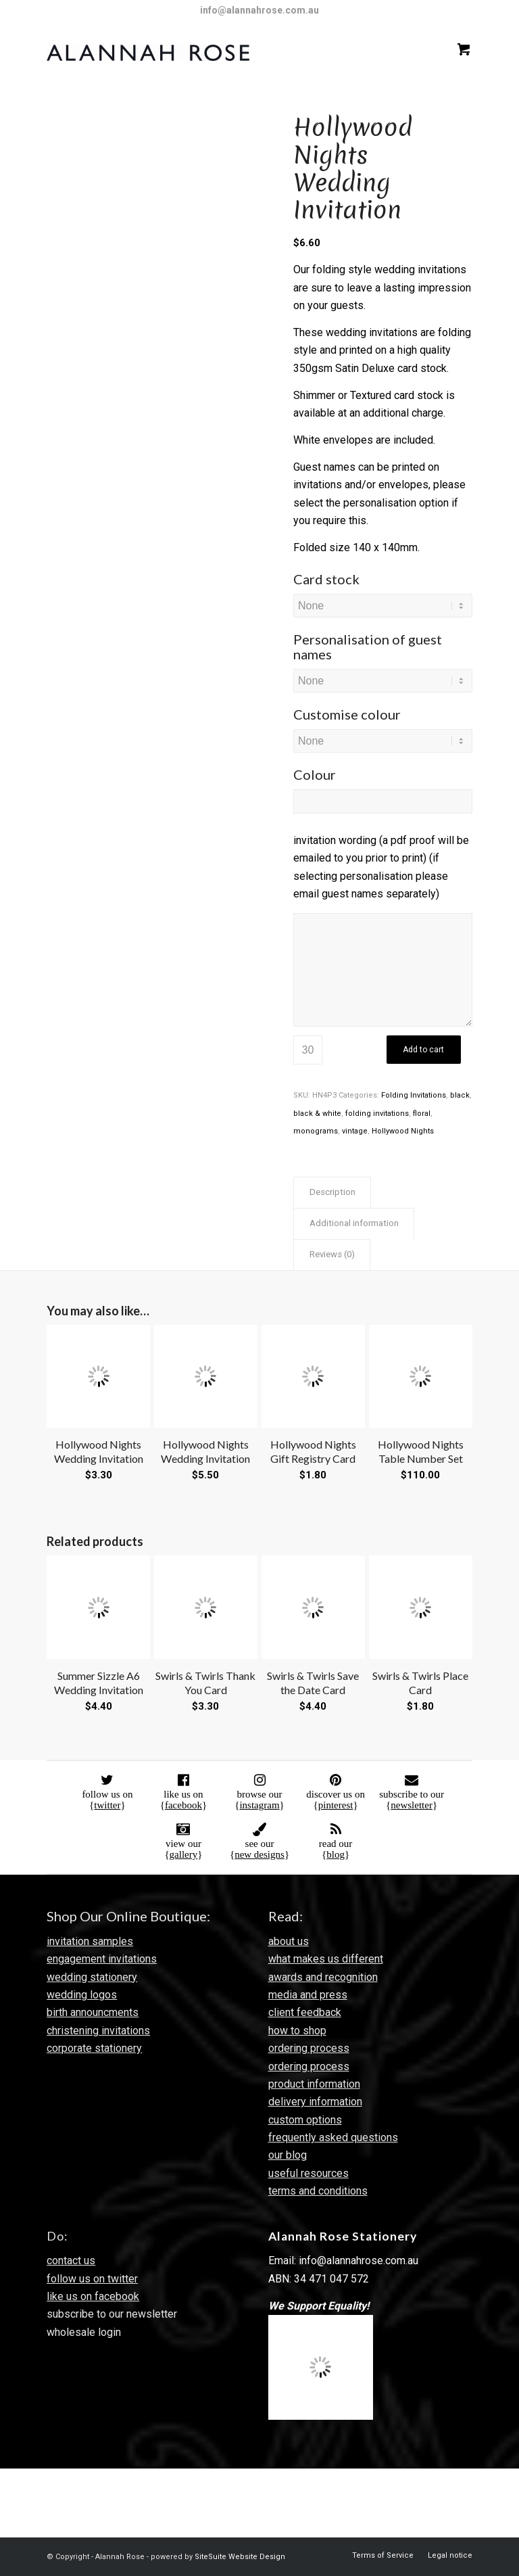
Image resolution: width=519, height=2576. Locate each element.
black (460, 1095)
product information (314, 2084)
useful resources (308, 2173)
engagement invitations (102, 1958)
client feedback (304, 2012)
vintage (355, 1131)
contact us (71, 2260)
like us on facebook (93, 2296)
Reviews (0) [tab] (332, 1254)
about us (288, 1941)
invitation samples (90, 1941)
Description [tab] (332, 1192)
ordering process (308, 2048)
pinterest (335, 1805)
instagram (259, 1805)
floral (421, 1113)
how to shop (297, 2030)
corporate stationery (94, 2048)
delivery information (315, 2101)
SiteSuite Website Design (240, 2556)
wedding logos (82, 1994)
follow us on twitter (92, 2278)
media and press (307, 1994)
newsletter (411, 1805)
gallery (184, 1854)
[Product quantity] (307, 1049)
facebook (183, 1805)
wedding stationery (92, 1977)
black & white (317, 1113)
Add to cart (423, 1049)
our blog (287, 2155)
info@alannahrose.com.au (259, 10)
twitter (107, 1805)
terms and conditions (318, 2190)
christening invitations (98, 2030)
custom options (305, 2119)
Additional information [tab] (354, 1223)
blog (335, 1854)
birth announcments (93, 2012)
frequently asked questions (333, 2137)
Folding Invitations (413, 1095)
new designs (259, 1854)
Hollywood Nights (403, 1131)
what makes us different (325, 1958)
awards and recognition (323, 1977)
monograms (315, 1131)
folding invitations (377, 1113)
